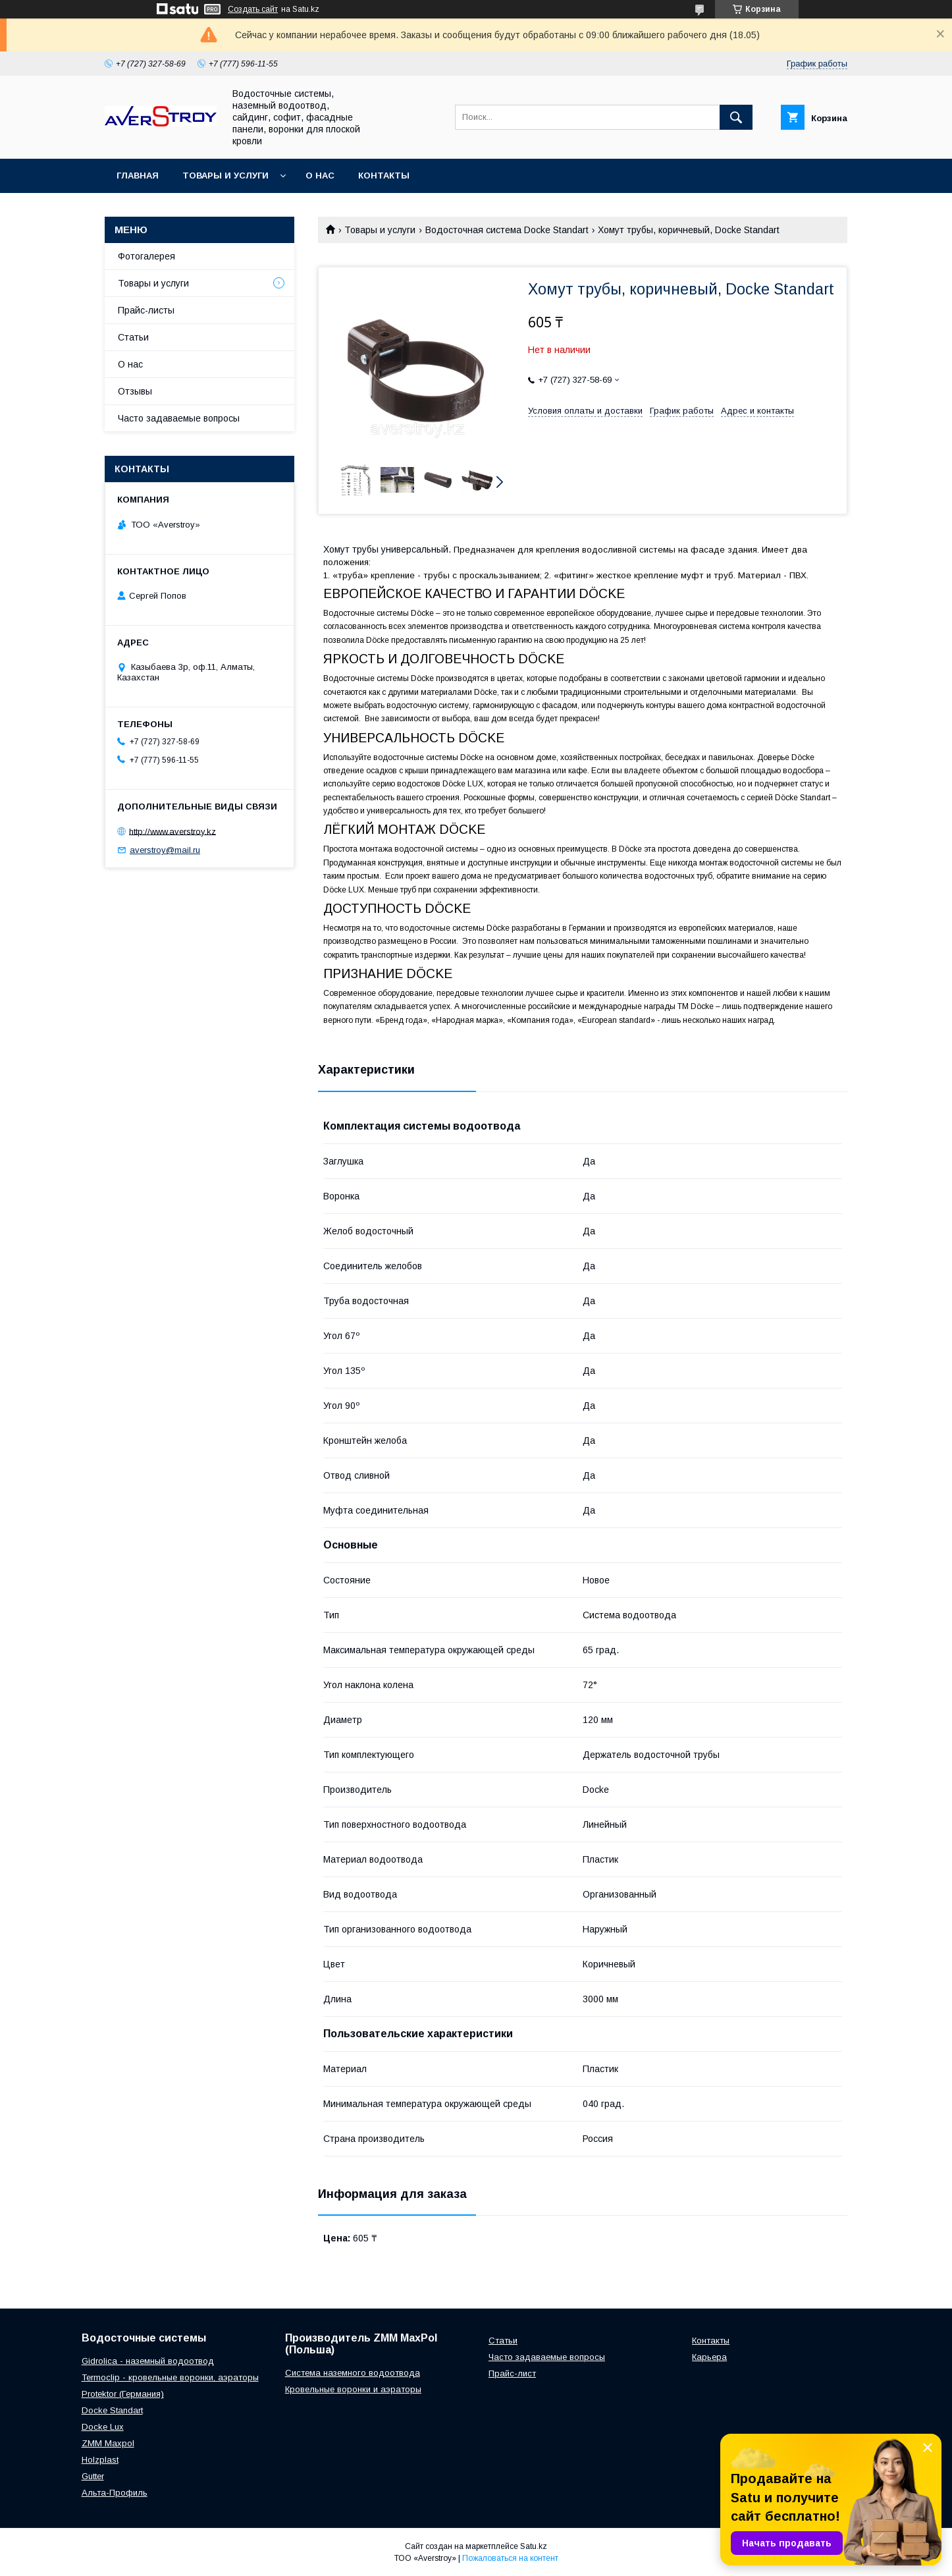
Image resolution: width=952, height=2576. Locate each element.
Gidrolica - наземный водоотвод (148, 2361)
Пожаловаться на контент (510, 2558)
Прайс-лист (512, 2373)
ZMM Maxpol (108, 2443)
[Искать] (736, 117)
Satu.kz (533, 2546)
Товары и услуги (225, 175)
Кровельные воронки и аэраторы (353, 2389)
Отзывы (135, 391)
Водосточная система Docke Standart (507, 230)
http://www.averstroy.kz (172, 831)
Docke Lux (103, 2427)
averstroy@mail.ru (165, 850)
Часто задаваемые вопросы (179, 418)
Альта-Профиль (114, 2493)
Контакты (384, 175)
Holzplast (100, 2460)
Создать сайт (253, 9)
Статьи (133, 337)
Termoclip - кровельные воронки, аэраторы (170, 2377)
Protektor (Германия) (123, 2394)
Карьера (709, 2357)
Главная (138, 175)
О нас (319, 175)
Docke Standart (112, 2410)
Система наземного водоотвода (352, 2373)
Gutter (93, 2476)
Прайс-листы (146, 310)
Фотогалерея (146, 256)
